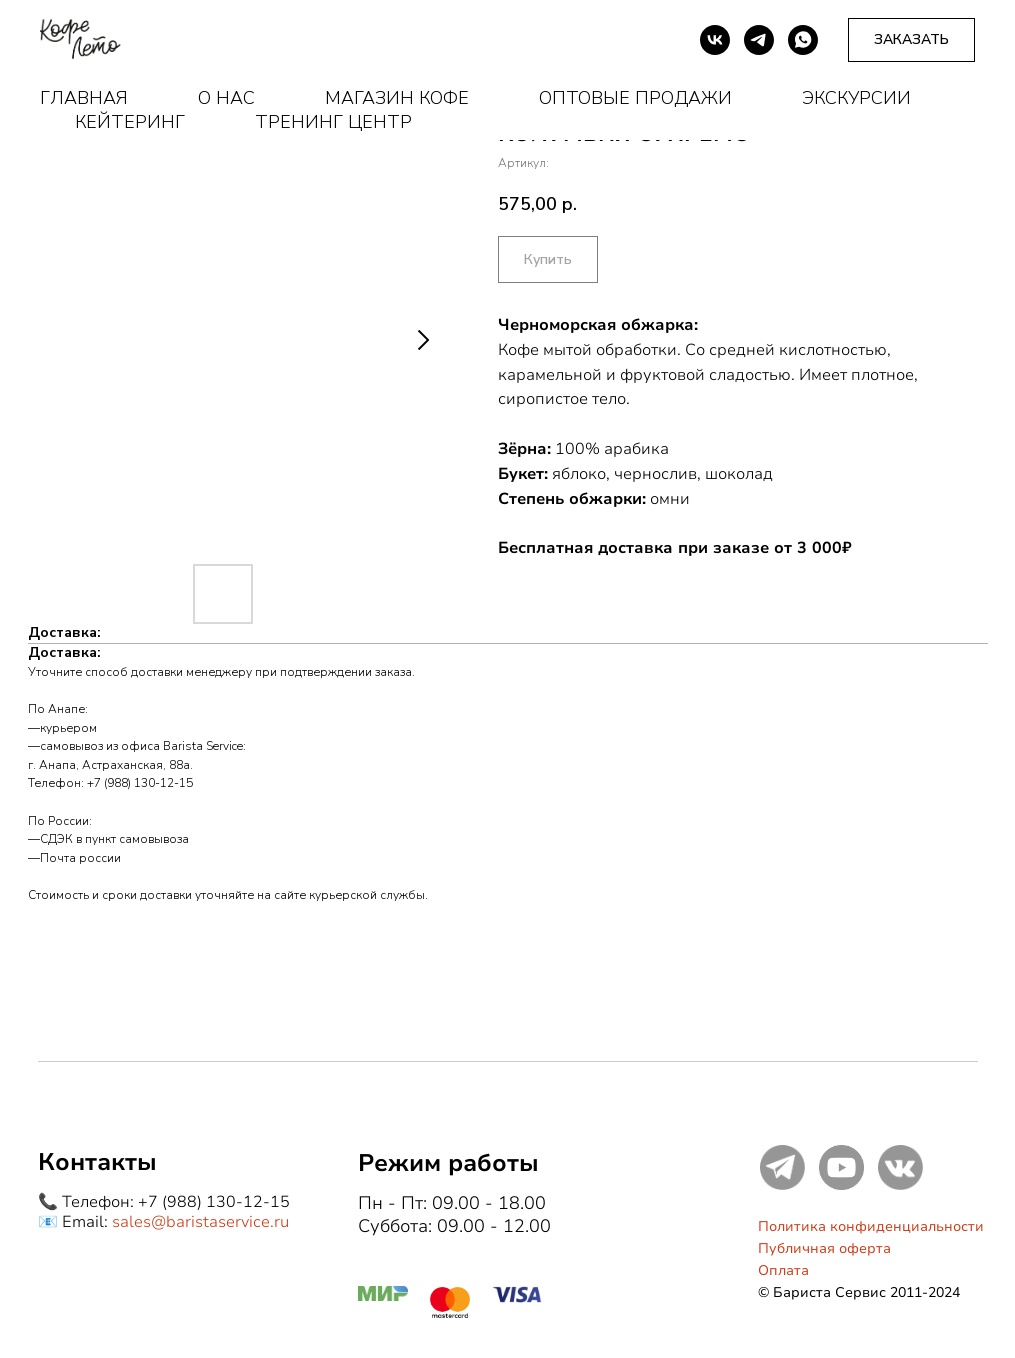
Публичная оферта (824, 1248)
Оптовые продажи (635, 98)
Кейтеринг (130, 122)
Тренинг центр (333, 122)
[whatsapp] (803, 40)
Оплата (783, 1270)
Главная (84, 98)
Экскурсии (856, 98)
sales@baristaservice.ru (200, 1222)
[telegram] (759, 40)
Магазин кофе (397, 98)
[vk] (715, 40)
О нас (226, 98)
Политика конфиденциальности (871, 1226)
